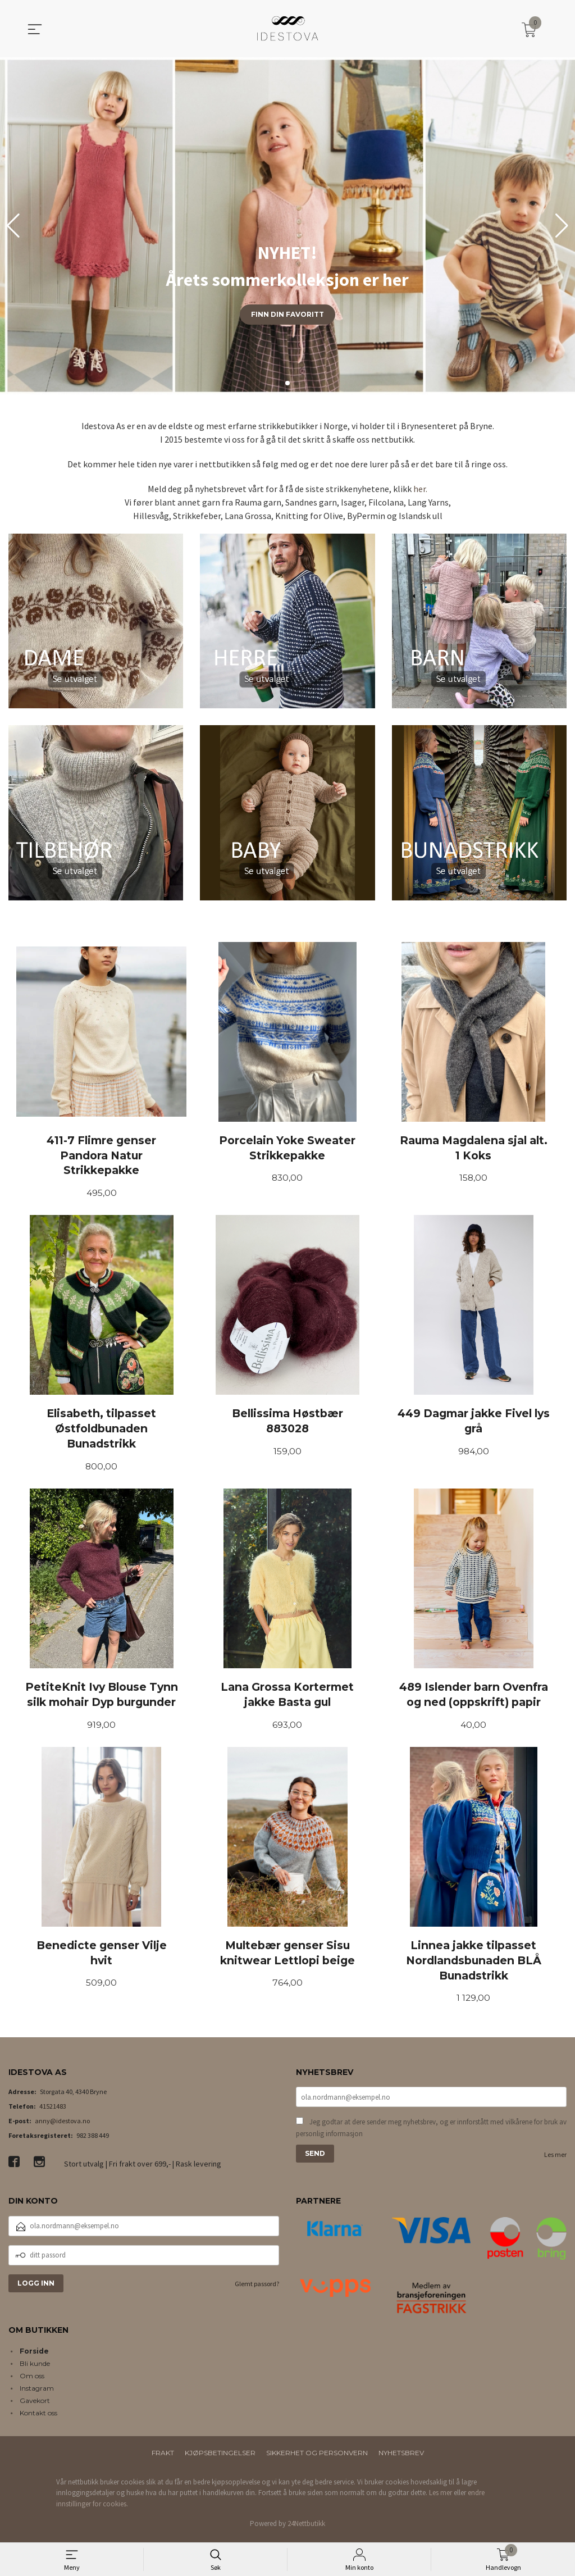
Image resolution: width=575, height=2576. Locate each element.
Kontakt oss (38, 2417)
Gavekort (35, 2404)
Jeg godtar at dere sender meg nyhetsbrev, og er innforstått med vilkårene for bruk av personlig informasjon (431, 2133)
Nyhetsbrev (401, 2456)
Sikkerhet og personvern (317, 2456)
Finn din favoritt (287, 314)
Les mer (555, 2160)
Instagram (37, 2392)
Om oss (32, 2379)
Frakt (163, 2456)
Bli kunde (35, 2367)
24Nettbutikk (306, 2528)
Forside (34, 2355)
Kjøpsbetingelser (220, 2456)
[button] (561, 225)
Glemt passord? (257, 2287)
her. (420, 488)
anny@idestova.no (62, 2125)
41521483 (52, 2110)
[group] (287, 225)
